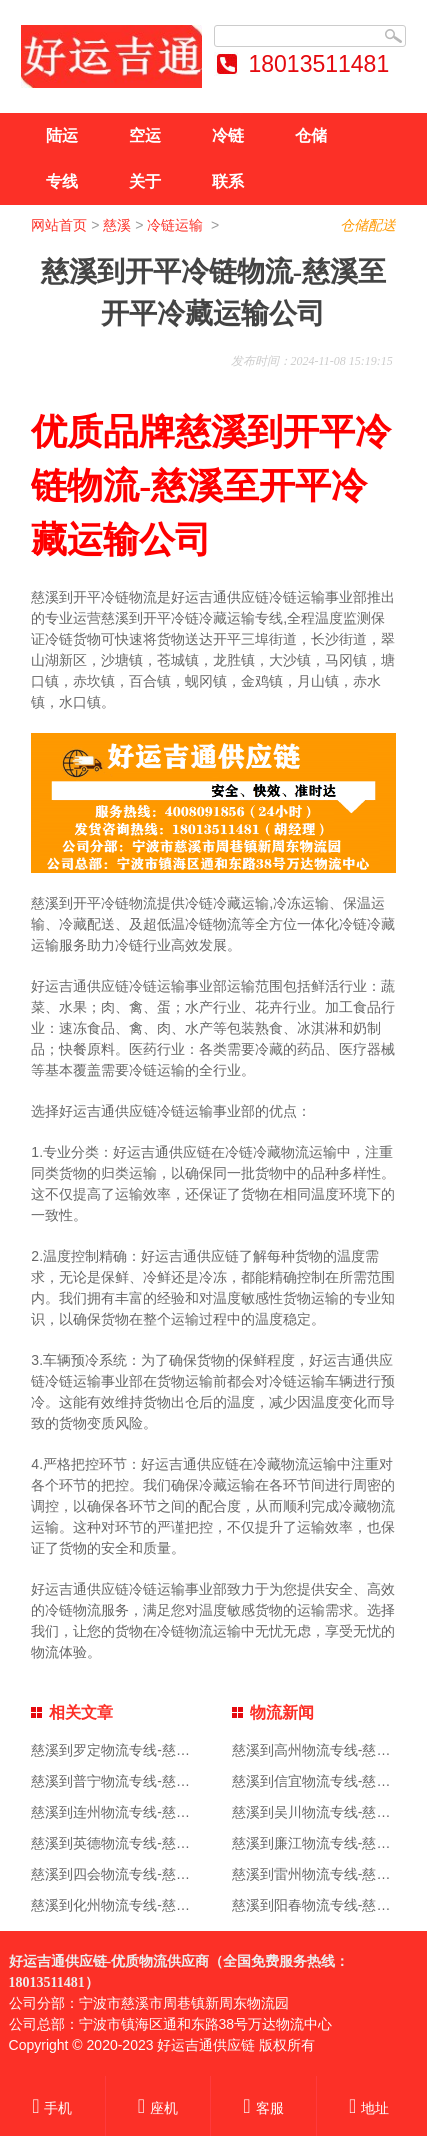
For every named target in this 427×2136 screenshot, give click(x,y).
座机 (158, 2108)
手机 (52, 2108)
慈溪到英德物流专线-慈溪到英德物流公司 (159, 1843)
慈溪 (117, 225)
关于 (145, 181)
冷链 (228, 135)
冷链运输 (177, 225)
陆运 (62, 135)
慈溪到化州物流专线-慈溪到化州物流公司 (159, 1905)
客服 (263, 2108)
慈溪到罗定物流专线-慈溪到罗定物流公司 (159, 1750)
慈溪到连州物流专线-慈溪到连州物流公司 (159, 1812)
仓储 (311, 135)
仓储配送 (368, 225)
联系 (228, 181)
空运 (145, 135)
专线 (62, 181)
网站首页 (59, 225)
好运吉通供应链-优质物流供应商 (109, 1961)
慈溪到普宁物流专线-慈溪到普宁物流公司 (159, 1781)
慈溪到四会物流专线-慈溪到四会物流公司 (159, 1874)
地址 (369, 2108)
